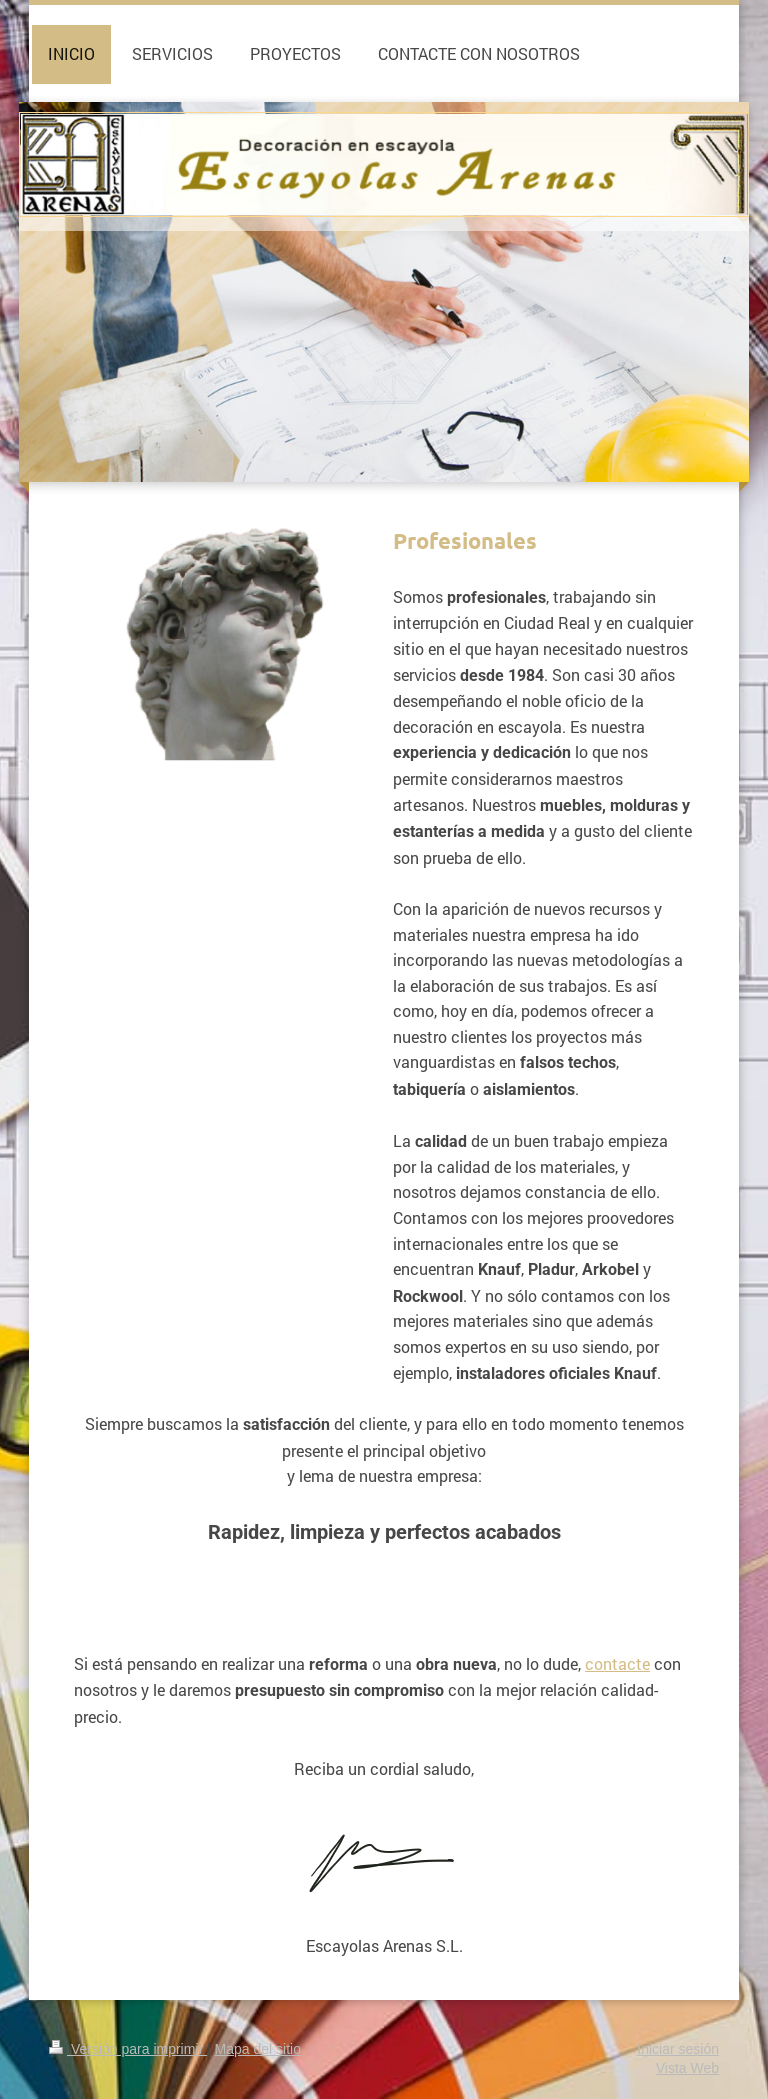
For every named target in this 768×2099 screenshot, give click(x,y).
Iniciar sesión (678, 2049)
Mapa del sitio (258, 2049)
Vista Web (687, 2068)
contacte (617, 1663)
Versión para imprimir (128, 2049)
